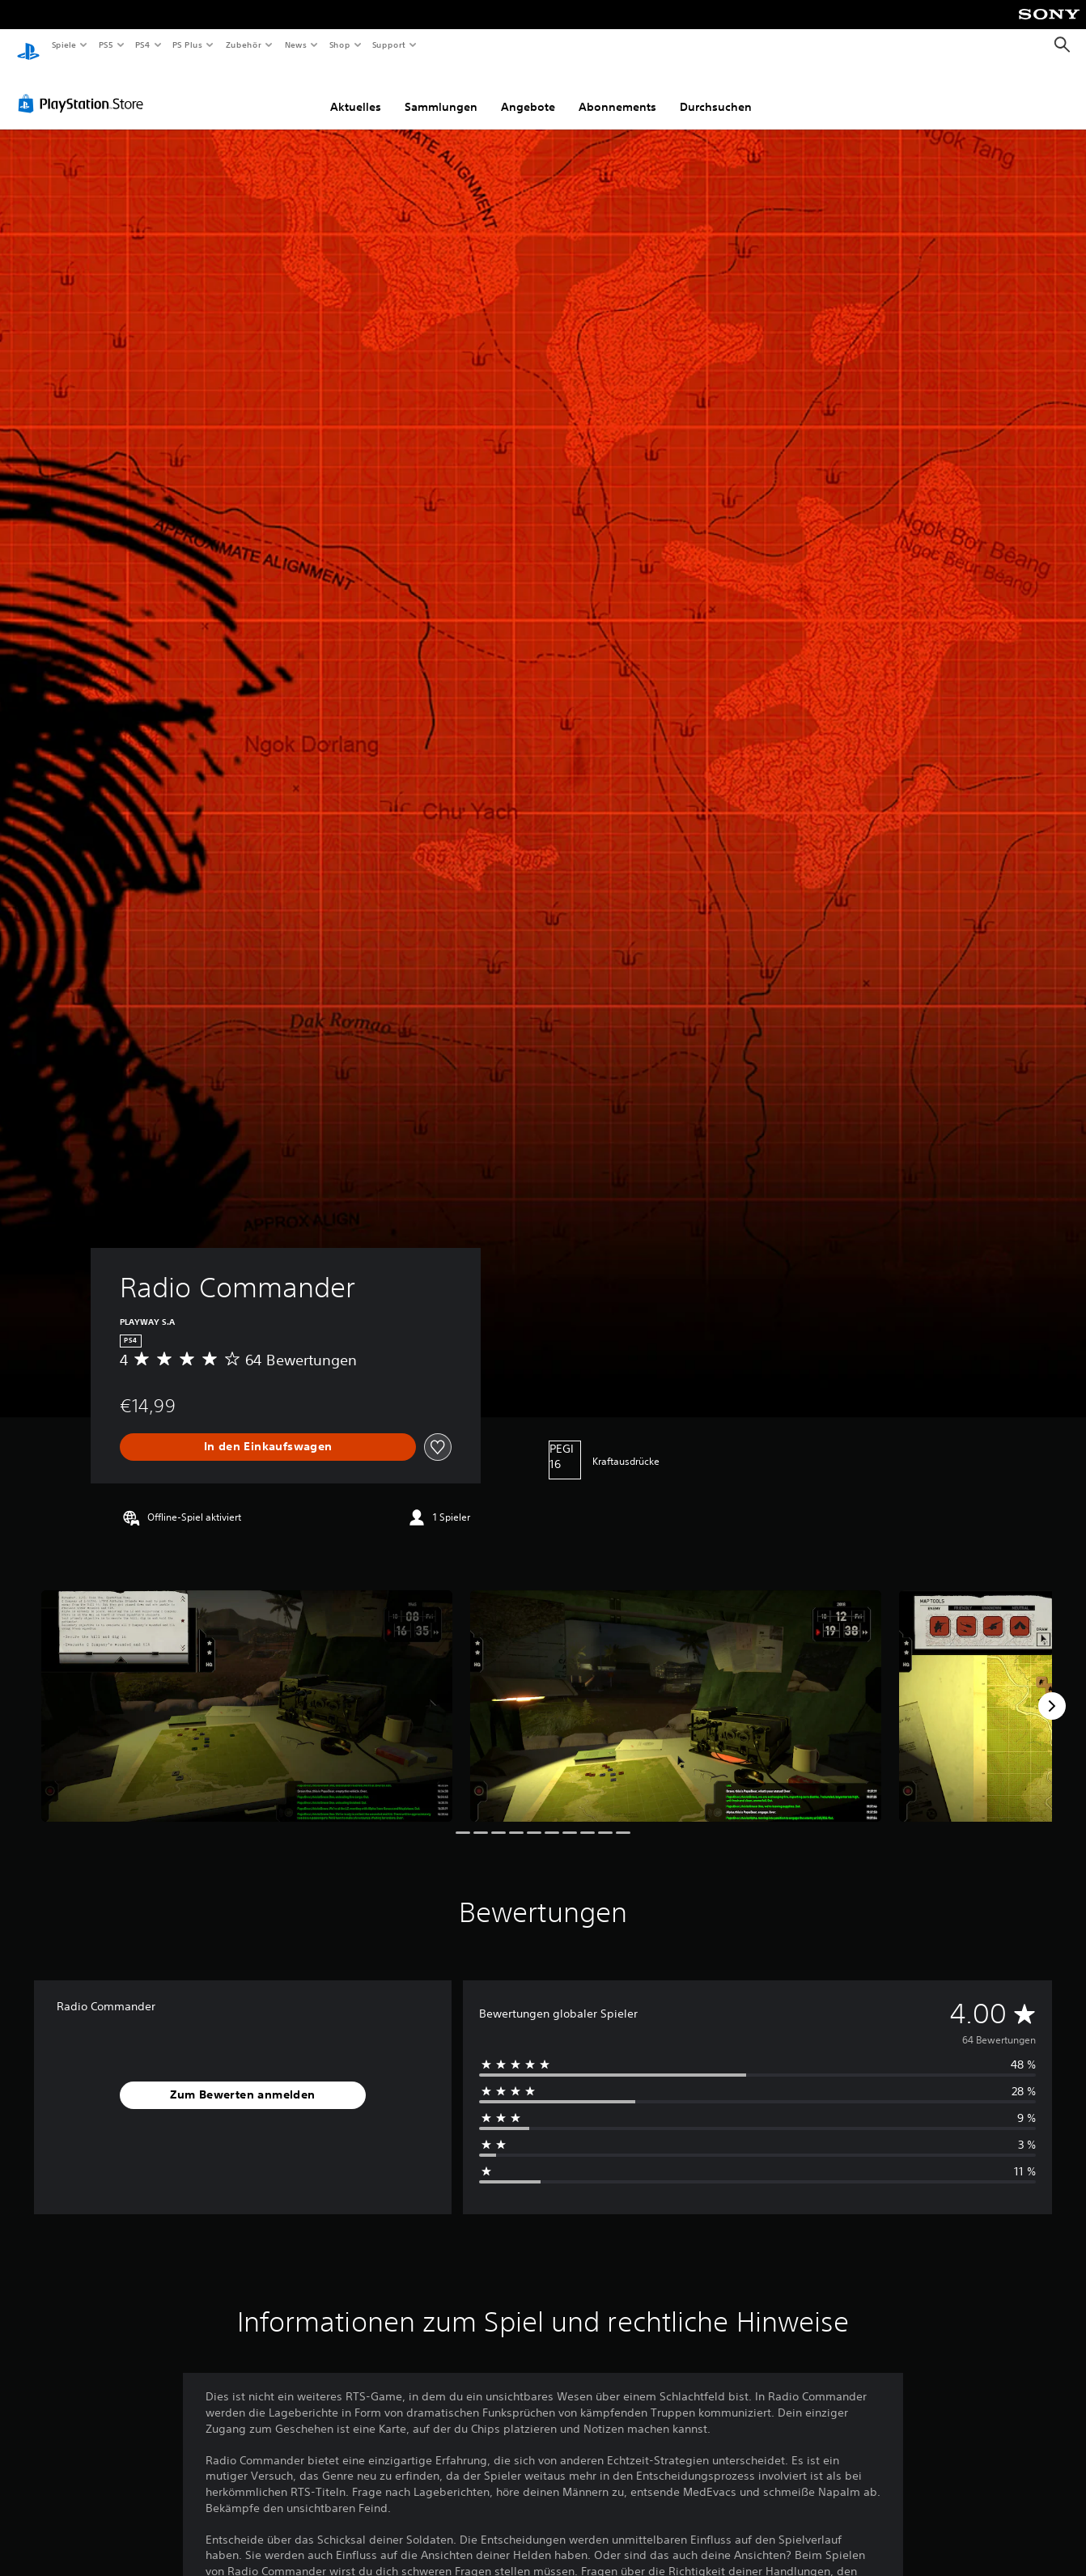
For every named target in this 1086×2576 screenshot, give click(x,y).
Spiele (63, 44)
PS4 (143, 44)
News (296, 44)
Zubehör (243, 44)
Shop (339, 44)
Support (388, 44)
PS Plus (187, 44)
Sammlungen (441, 91)
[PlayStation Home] (28, 45)
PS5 (106, 44)
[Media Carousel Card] (246, 1690)
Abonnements (617, 91)
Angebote (528, 91)
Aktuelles (355, 91)
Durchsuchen (716, 91)
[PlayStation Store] (84, 88)
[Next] (1052, 1690)
